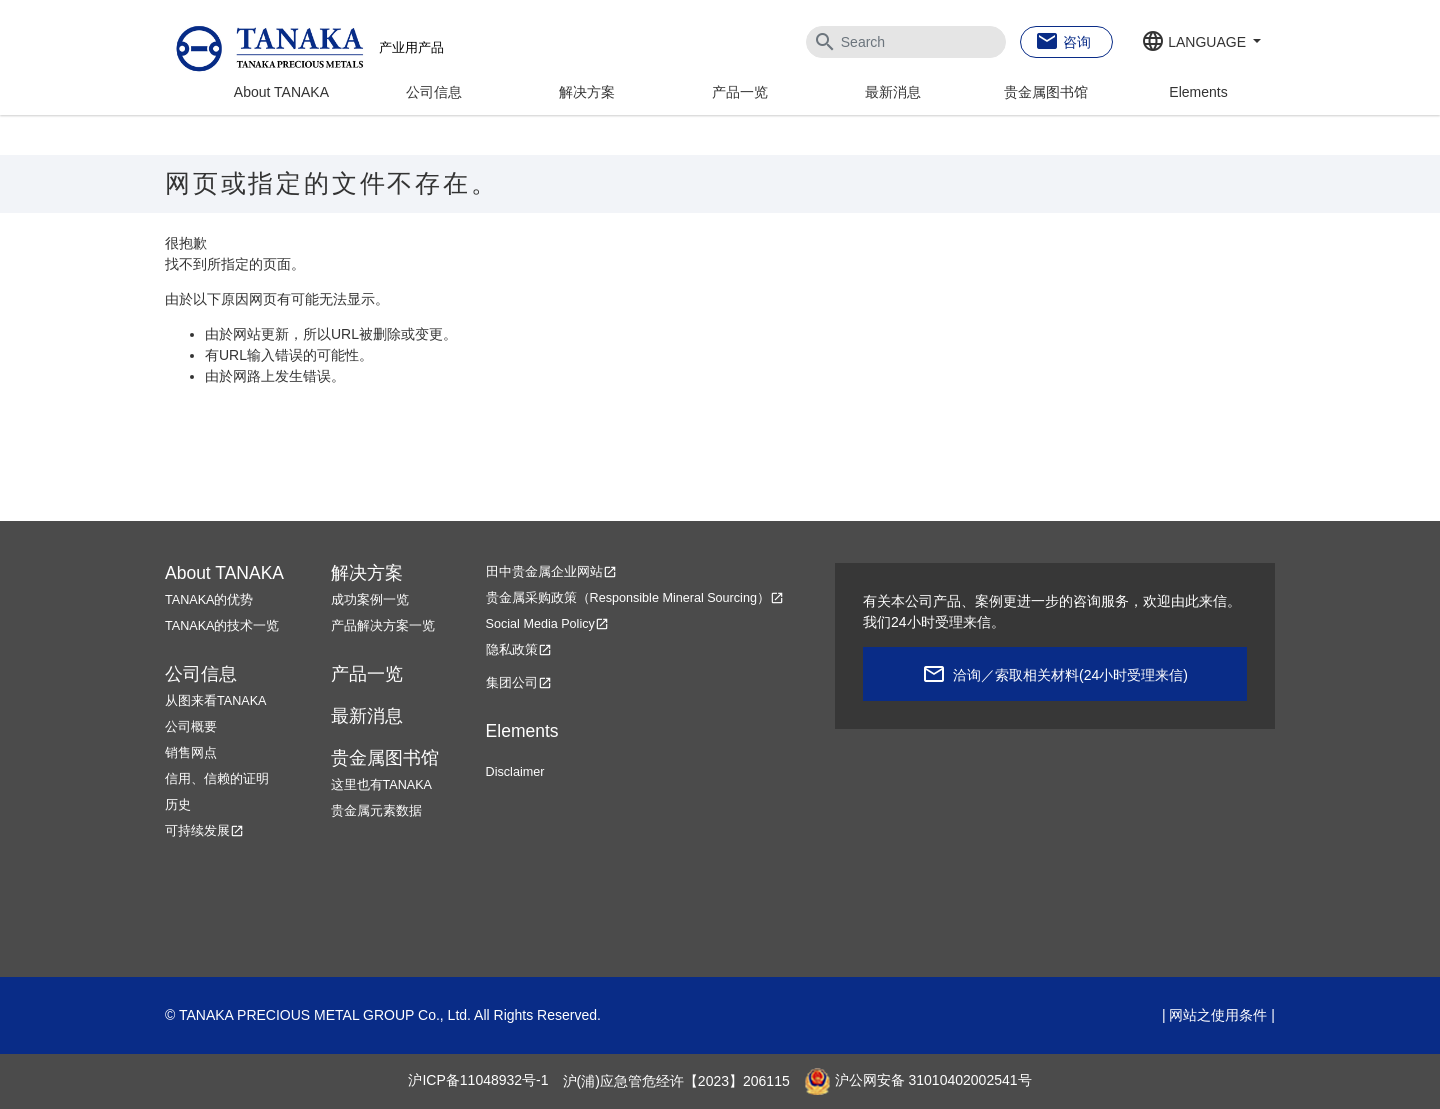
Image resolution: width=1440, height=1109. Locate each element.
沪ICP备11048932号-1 (478, 1081)
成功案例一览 (370, 600)
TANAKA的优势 (209, 600)
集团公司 (519, 683)
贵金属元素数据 (376, 811)
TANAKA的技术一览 (222, 626)
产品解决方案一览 (383, 626)
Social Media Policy (547, 624)
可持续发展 (204, 831)
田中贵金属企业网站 (551, 572)
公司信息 (434, 92)
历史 (178, 805)
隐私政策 (519, 650)
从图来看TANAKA (215, 701)
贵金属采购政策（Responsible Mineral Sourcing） (635, 598)
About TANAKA (281, 92)
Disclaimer (515, 772)
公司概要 (191, 727)
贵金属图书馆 (1046, 92)
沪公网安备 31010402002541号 (918, 1081)
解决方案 (587, 92)
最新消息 (893, 92)
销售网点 (191, 753)
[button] (1201, 43)
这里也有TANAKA (381, 785)
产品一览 (740, 92)
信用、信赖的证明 (217, 779)
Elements (1198, 92)
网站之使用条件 (1218, 1015)
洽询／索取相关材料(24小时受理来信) (1070, 675)
